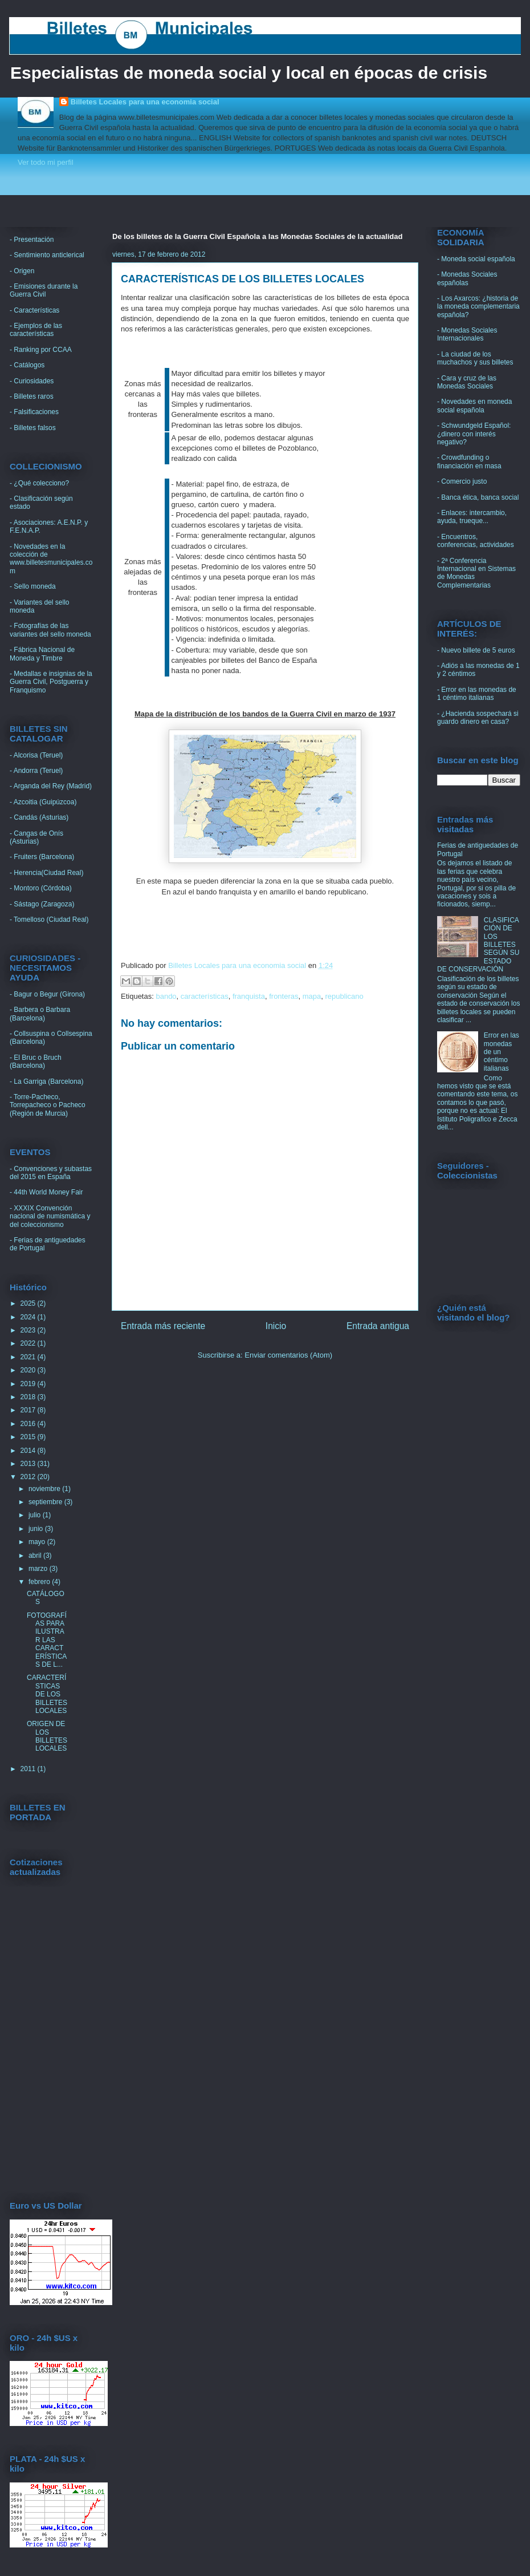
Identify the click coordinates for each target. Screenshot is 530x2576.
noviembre (45, 1489)
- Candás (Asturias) (39, 817)
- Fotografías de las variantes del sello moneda (50, 630)
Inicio (276, 1326)
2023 (29, 1330)
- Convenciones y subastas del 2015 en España (51, 1173)
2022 (29, 1343)
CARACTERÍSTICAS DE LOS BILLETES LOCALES (47, 1694)
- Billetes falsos (33, 428)
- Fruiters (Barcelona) (42, 857)
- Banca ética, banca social (478, 497)
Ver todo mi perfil (46, 162)
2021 (29, 1357)
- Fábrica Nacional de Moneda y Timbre (42, 654)
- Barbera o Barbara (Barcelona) (40, 1014)
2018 (29, 1397)
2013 (29, 1464)
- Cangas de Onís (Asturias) (36, 837)
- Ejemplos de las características (36, 330)
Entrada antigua (377, 1326)
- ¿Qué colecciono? (39, 483)
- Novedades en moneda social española (474, 406)
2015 (29, 1437)
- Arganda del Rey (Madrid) (51, 786)
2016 (29, 1424)
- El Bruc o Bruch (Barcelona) (36, 1062)
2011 (29, 1769)
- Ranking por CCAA (41, 350)
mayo (37, 1542)
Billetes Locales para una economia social (145, 102)
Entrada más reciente (163, 1326)
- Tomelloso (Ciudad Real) (49, 920)
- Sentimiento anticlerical (47, 255)
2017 (29, 1410)
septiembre (46, 1502)
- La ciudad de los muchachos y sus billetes (475, 358)
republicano (344, 996)
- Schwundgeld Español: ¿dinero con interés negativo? (474, 434)
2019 (29, 1384)
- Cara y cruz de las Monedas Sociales (466, 382)
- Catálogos (27, 365)
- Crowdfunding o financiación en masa (469, 461)
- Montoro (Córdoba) (41, 888)
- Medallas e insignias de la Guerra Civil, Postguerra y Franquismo (51, 682)
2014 (29, 1451)
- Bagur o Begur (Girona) (47, 994)
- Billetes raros (32, 396)
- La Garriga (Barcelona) (46, 1082)
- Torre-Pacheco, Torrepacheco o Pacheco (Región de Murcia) (47, 1105)
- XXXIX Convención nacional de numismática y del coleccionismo (50, 1216)
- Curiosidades (32, 381)
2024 (29, 1317)
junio (36, 1529)
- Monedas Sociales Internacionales (467, 334)
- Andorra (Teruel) (36, 771)
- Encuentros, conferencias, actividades (475, 541)
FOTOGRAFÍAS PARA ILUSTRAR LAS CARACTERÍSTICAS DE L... (47, 1639)
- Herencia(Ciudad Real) (46, 873)
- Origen (22, 271)
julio (35, 1515)
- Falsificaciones (34, 412)
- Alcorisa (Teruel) (36, 755)
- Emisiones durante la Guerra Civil (44, 290)
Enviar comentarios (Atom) (288, 1355)
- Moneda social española (476, 259)
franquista (249, 996)
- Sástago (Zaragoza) (42, 904)
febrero (40, 1582)
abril (35, 1556)
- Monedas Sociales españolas (467, 278)
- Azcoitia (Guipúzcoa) (43, 802)
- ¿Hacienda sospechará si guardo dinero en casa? (478, 718)
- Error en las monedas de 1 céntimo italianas (476, 694)
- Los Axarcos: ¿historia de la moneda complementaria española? (478, 306)
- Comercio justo (462, 481)
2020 (29, 1370)
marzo (39, 1569)
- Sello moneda (33, 586)
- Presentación (32, 240)
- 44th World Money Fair (46, 1192)
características (205, 996)
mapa (312, 996)
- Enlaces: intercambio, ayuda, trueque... (472, 517)
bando (166, 996)
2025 (29, 1303)
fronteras (283, 996)
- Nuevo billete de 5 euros (476, 650)
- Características (34, 310)
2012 (29, 1477)
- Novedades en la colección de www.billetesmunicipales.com (51, 558)
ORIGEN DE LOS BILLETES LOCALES (47, 1736)
